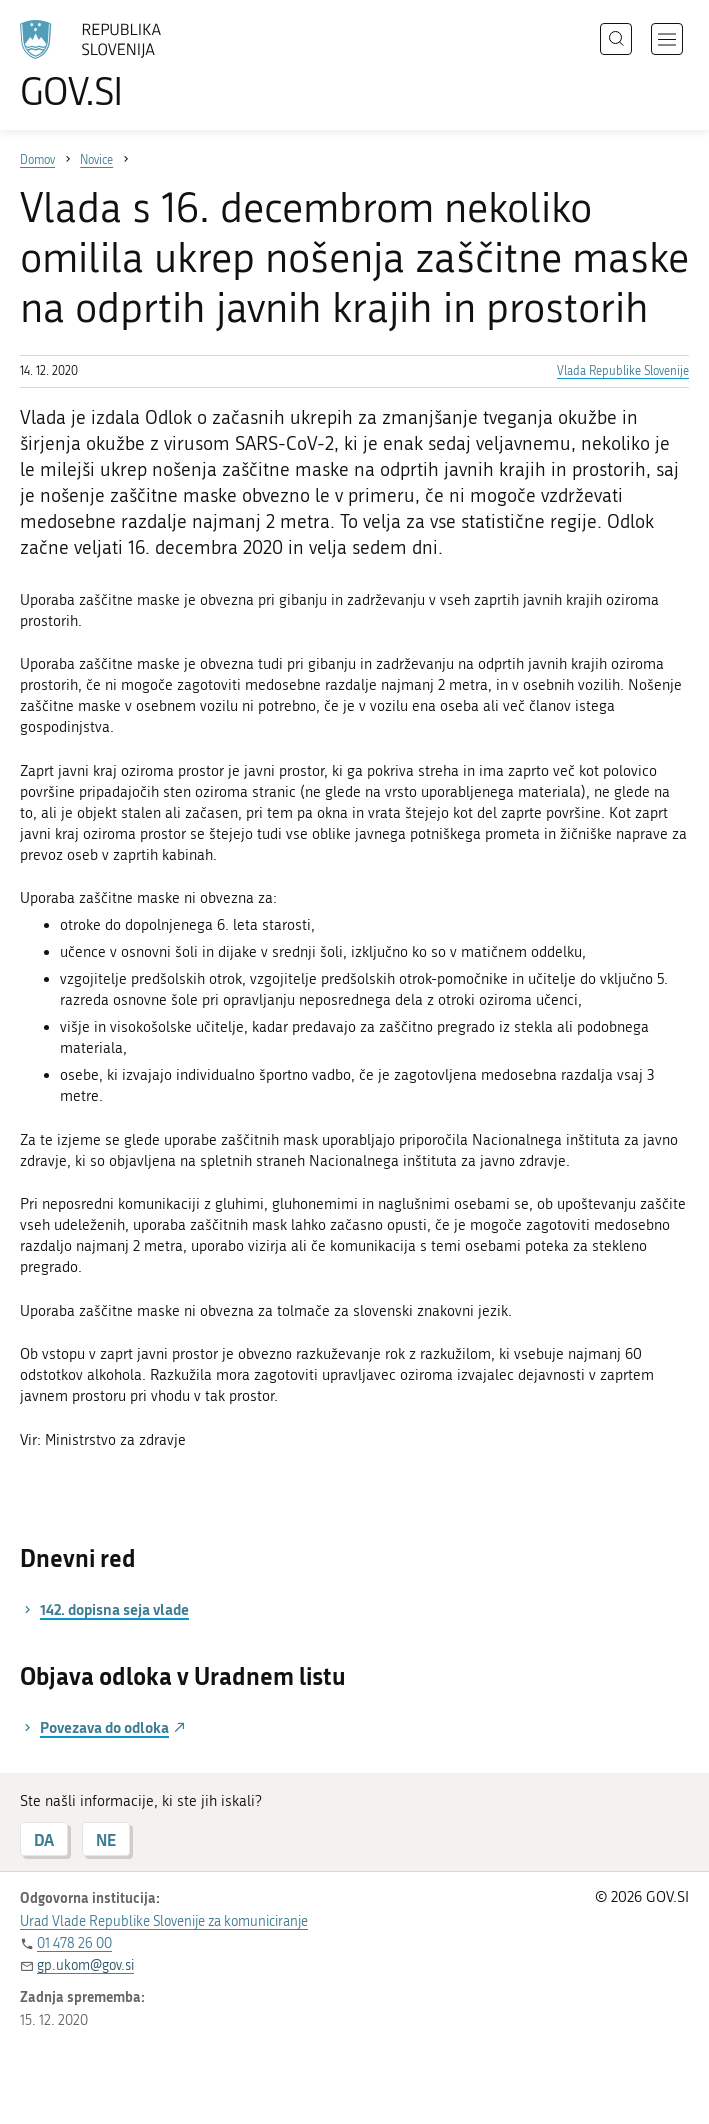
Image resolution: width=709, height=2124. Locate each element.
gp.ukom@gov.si (85, 1965)
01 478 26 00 (74, 1943)
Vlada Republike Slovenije (623, 371)
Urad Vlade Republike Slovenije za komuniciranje (164, 1921)
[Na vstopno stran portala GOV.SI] (120, 65)
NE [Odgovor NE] (106, 1839)
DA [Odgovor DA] (44, 1839)
